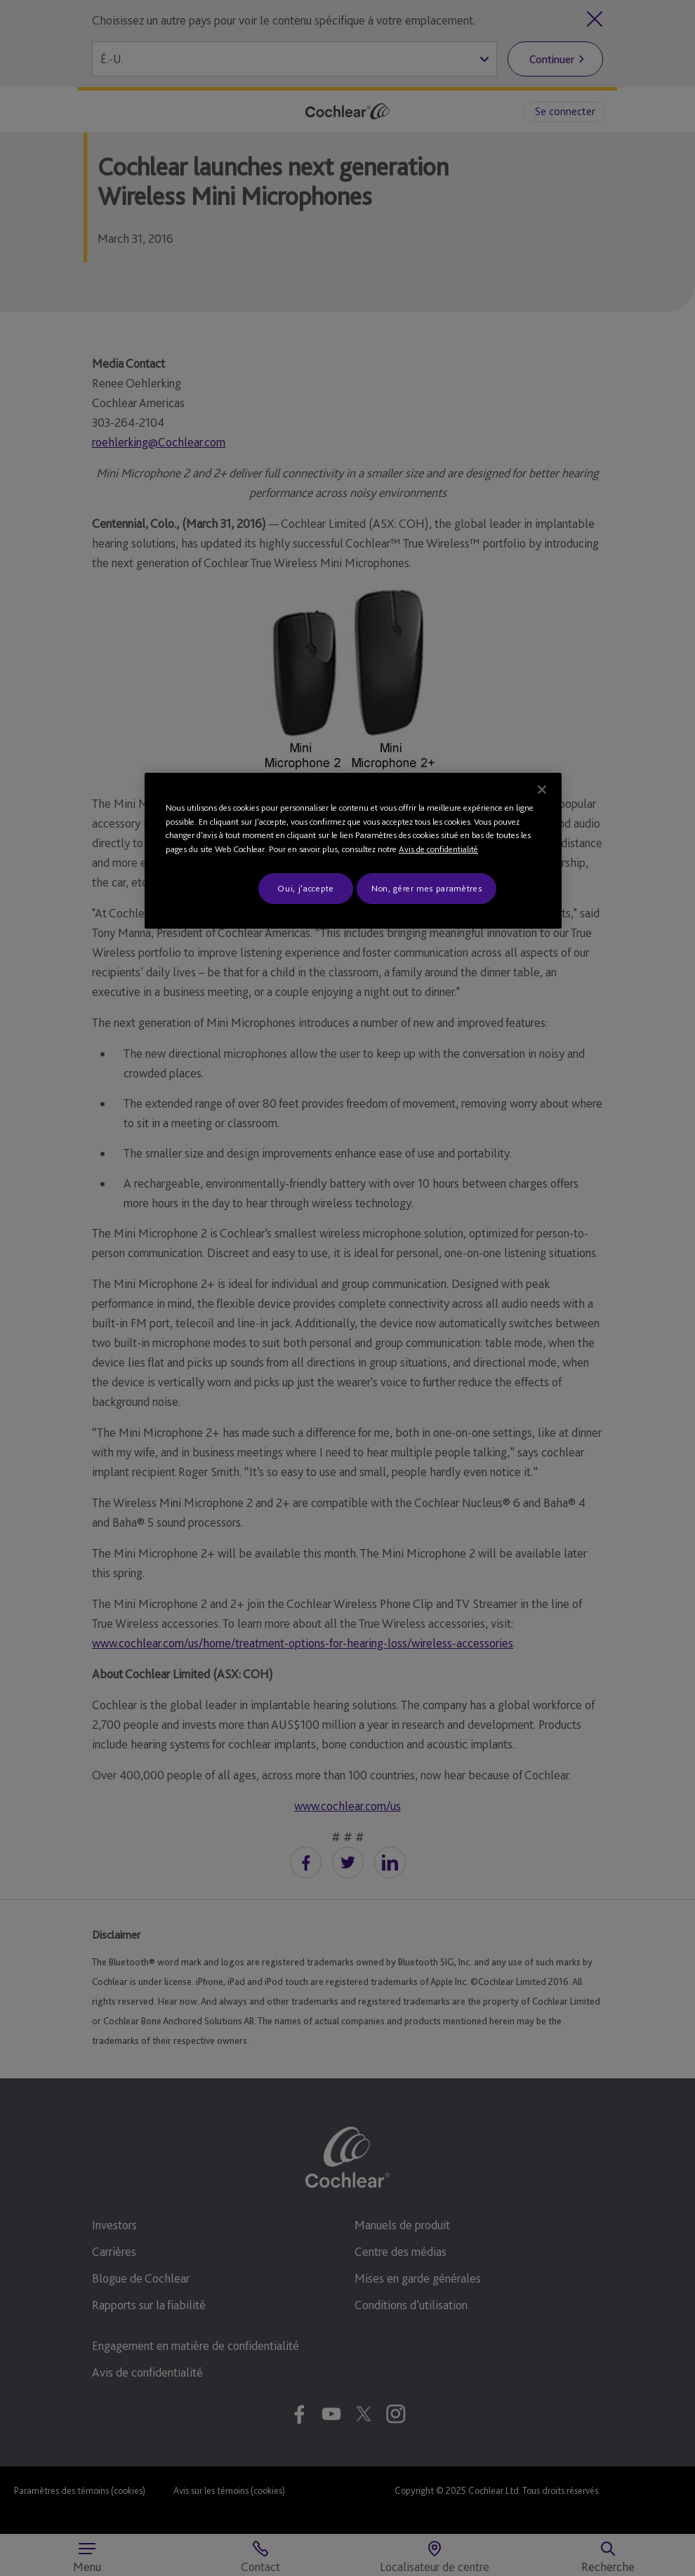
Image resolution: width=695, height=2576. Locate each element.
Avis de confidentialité (438, 849)
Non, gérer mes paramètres (426, 888)
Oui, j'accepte (305, 888)
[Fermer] (542, 789)
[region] (353, 851)
